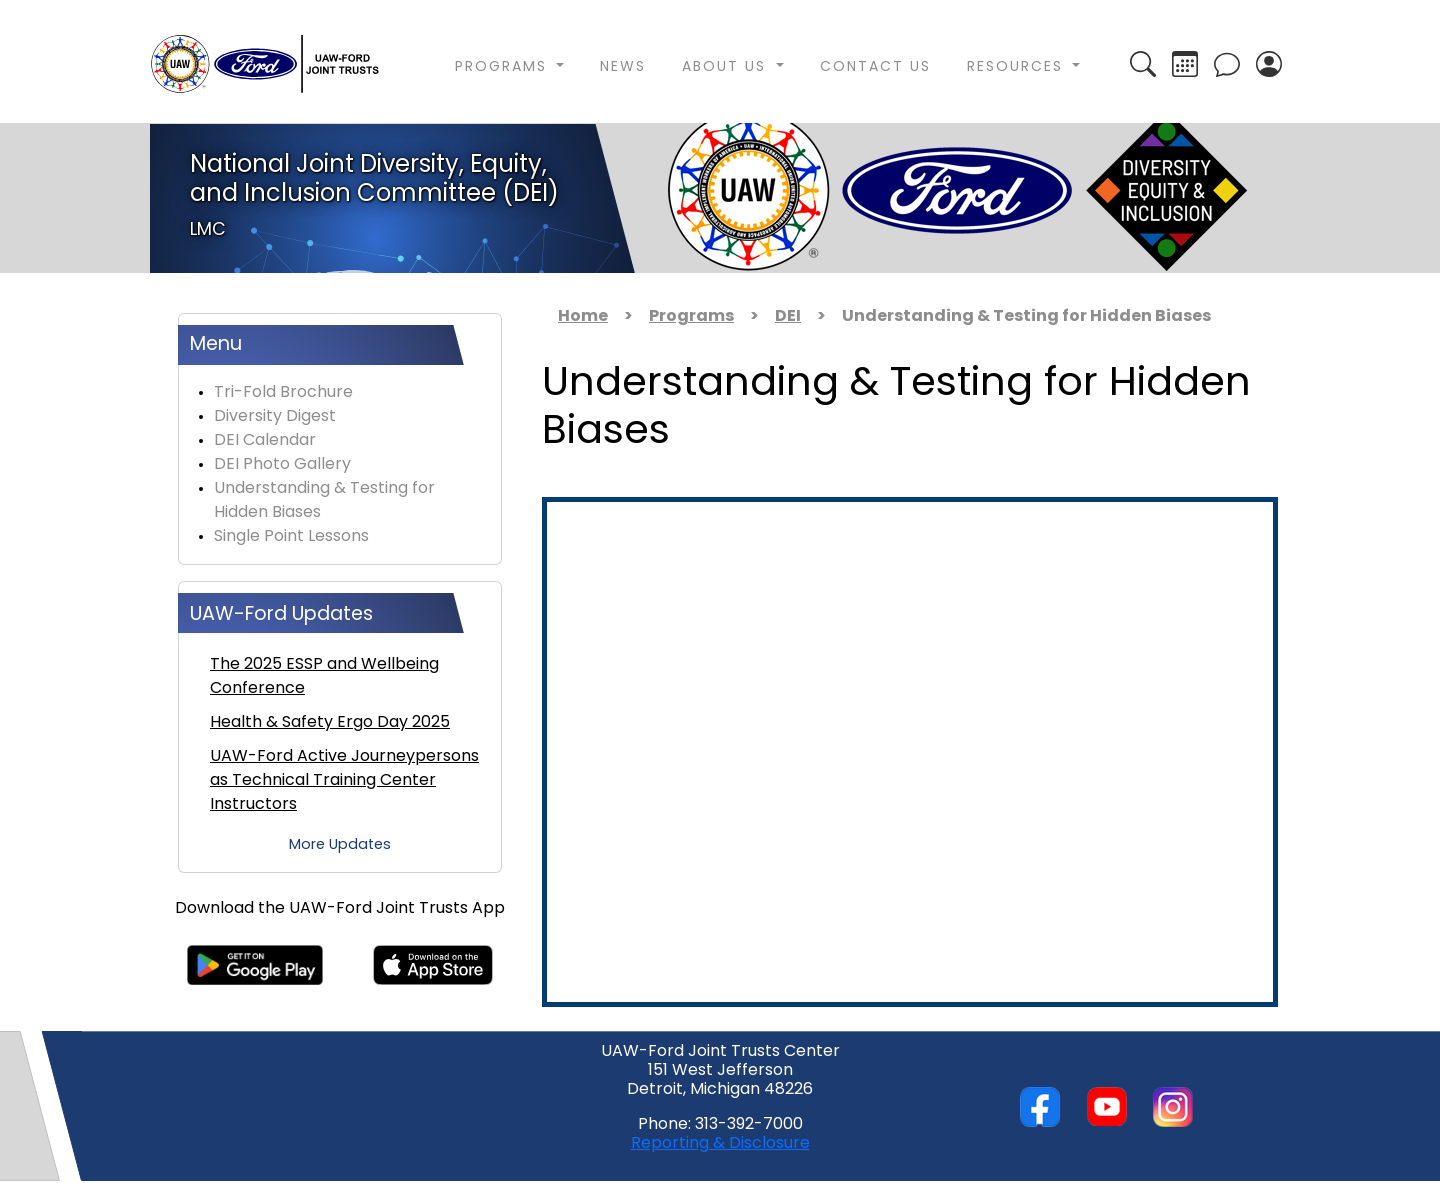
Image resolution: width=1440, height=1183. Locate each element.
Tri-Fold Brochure (283, 393)
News (623, 67)
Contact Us (875, 67)
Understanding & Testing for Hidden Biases (324, 501)
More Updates (340, 845)
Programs (691, 317)
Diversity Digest (275, 417)
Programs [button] (504, 67)
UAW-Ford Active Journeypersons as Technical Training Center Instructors (344, 781)
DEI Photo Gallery (282, 465)
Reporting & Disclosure (720, 1144)
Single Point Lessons (291, 537)
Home (583, 317)
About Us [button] (727, 67)
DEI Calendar (265, 441)
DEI (788, 317)
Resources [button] (1018, 67)
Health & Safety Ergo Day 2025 (330, 723)
